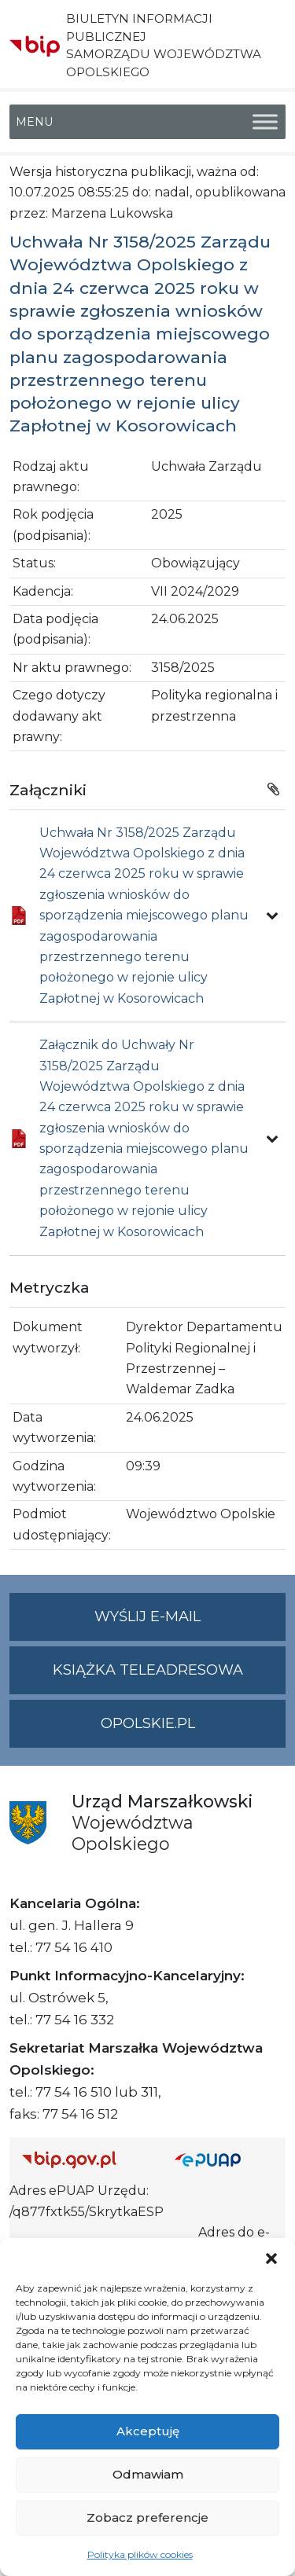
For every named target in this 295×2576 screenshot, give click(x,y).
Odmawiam (147, 2474)
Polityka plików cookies (140, 2554)
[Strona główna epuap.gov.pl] (224, 2159)
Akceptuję (147, 2431)
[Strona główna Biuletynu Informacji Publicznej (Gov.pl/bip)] (85, 2159)
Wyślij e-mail (190, 1623)
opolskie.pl (148, 1723)
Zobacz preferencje (147, 2517)
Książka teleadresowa (148, 1670)
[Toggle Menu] (265, 121)
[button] (271, 2258)
